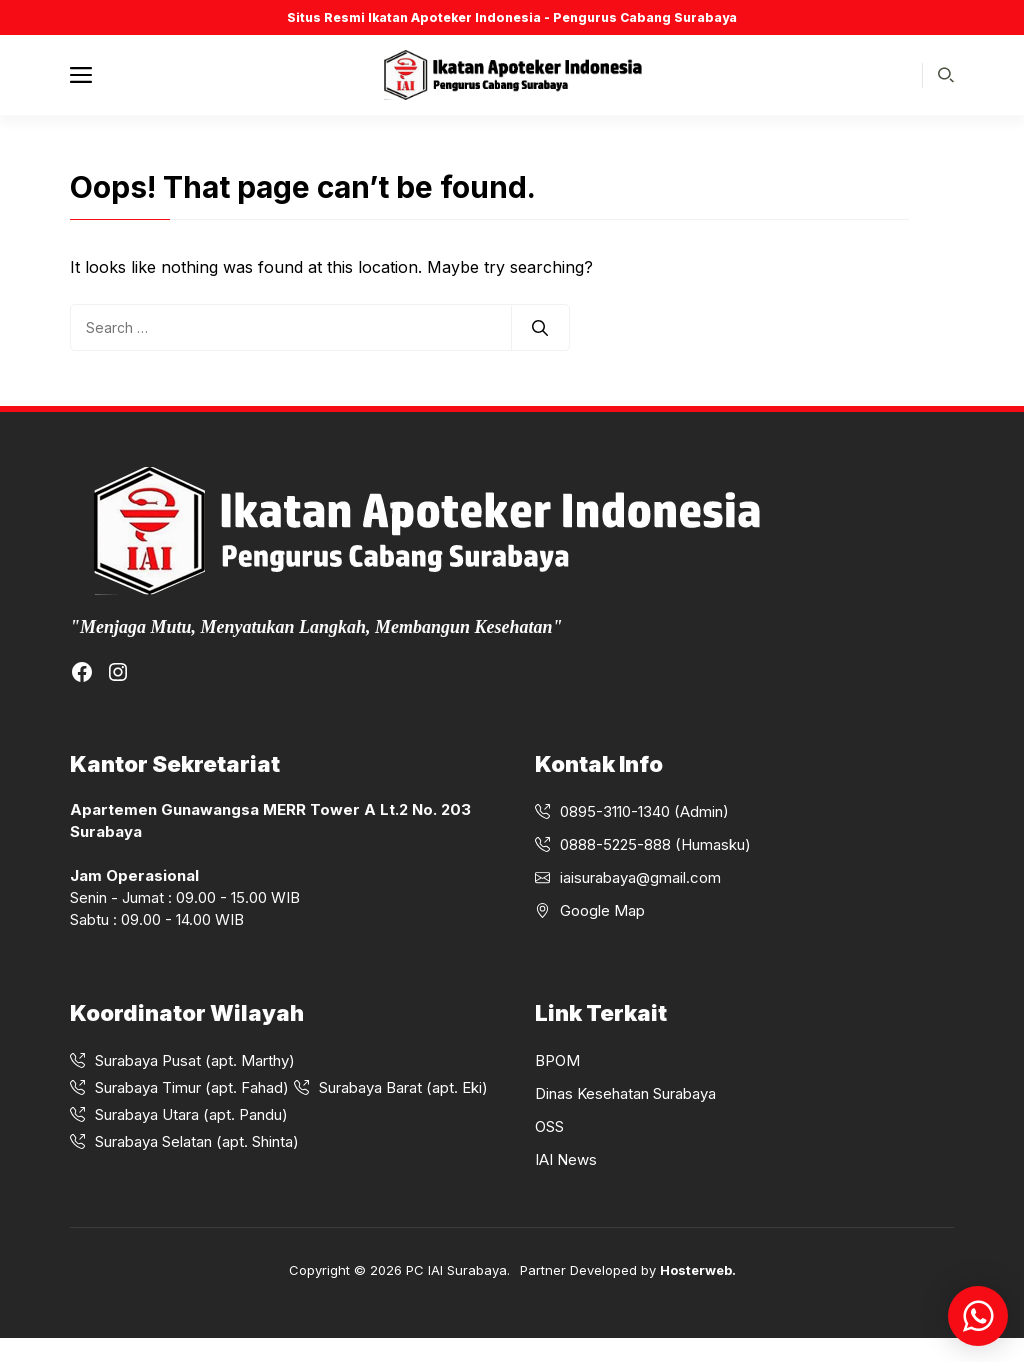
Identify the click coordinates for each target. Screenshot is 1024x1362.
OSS (549, 1126)
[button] (946, 75)
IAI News (566, 1159)
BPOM (557, 1060)
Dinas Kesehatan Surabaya (625, 1093)
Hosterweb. (698, 1270)
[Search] (540, 328)
